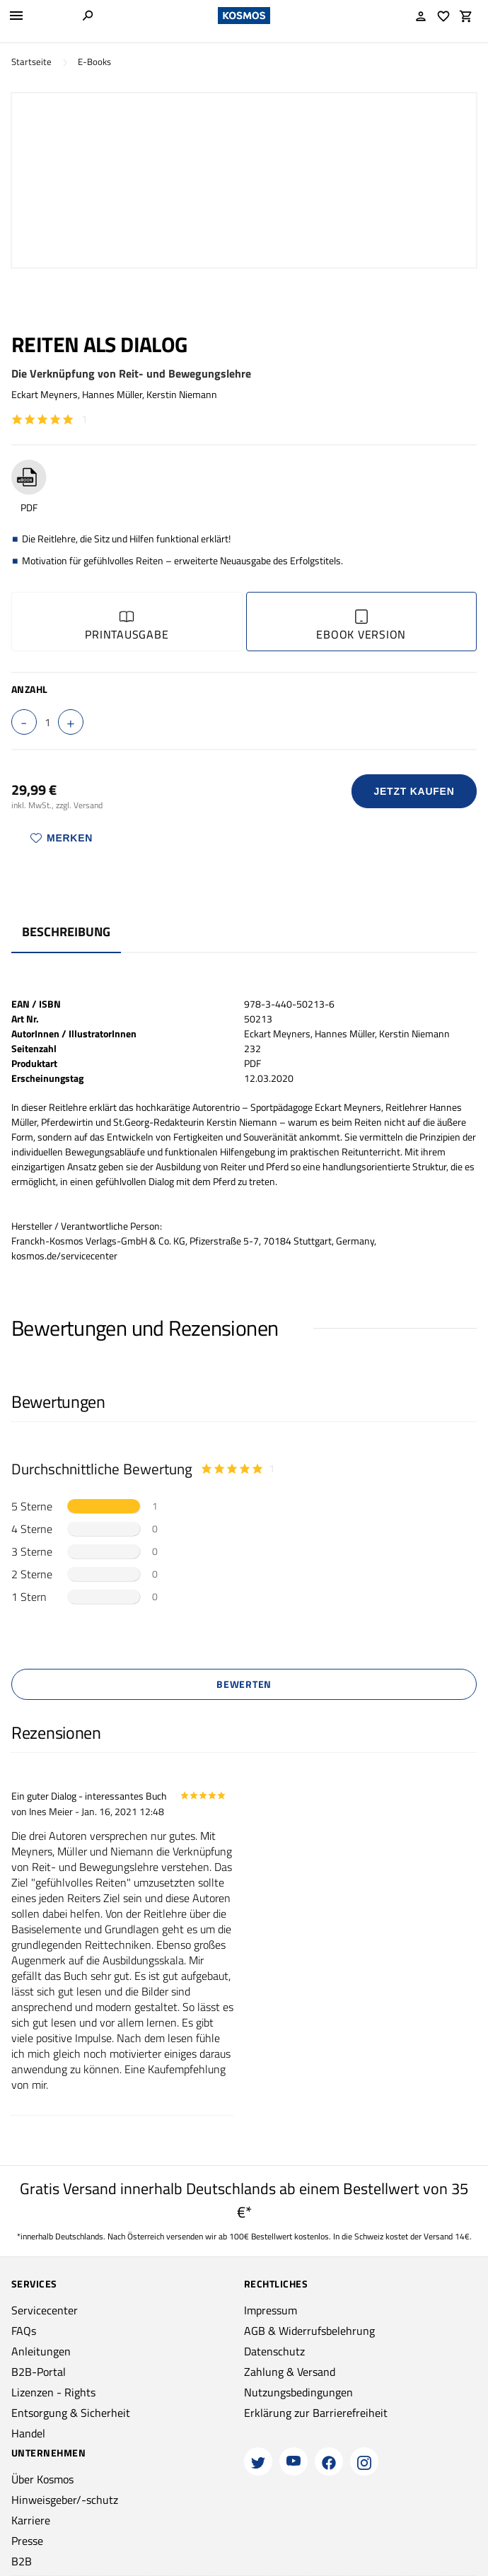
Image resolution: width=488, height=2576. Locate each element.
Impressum (270, 2310)
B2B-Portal (38, 2371)
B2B (21, 2561)
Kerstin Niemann (181, 394)
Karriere (30, 2520)
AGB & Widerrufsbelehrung (309, 2330)
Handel (28, 2433)
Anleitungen (41, 2351)
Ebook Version (361, 626)
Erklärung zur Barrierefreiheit (316, 2412)
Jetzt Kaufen (414, 791)
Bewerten (244, 1684)
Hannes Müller (112, 394)
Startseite (31, 62)
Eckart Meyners (44, 394)
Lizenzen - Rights (53, 2392)
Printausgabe (126, 626)
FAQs (23, 2330)
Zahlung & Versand (289, 2371)
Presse (27, 2540)
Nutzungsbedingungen (298, 2392)
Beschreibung (66, 931)
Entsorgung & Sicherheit (70, 2412)
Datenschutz (274, 2351)
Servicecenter (44, 2310)
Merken (61, 838)
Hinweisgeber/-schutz (64, 2499)
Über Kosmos (42, 2479)
